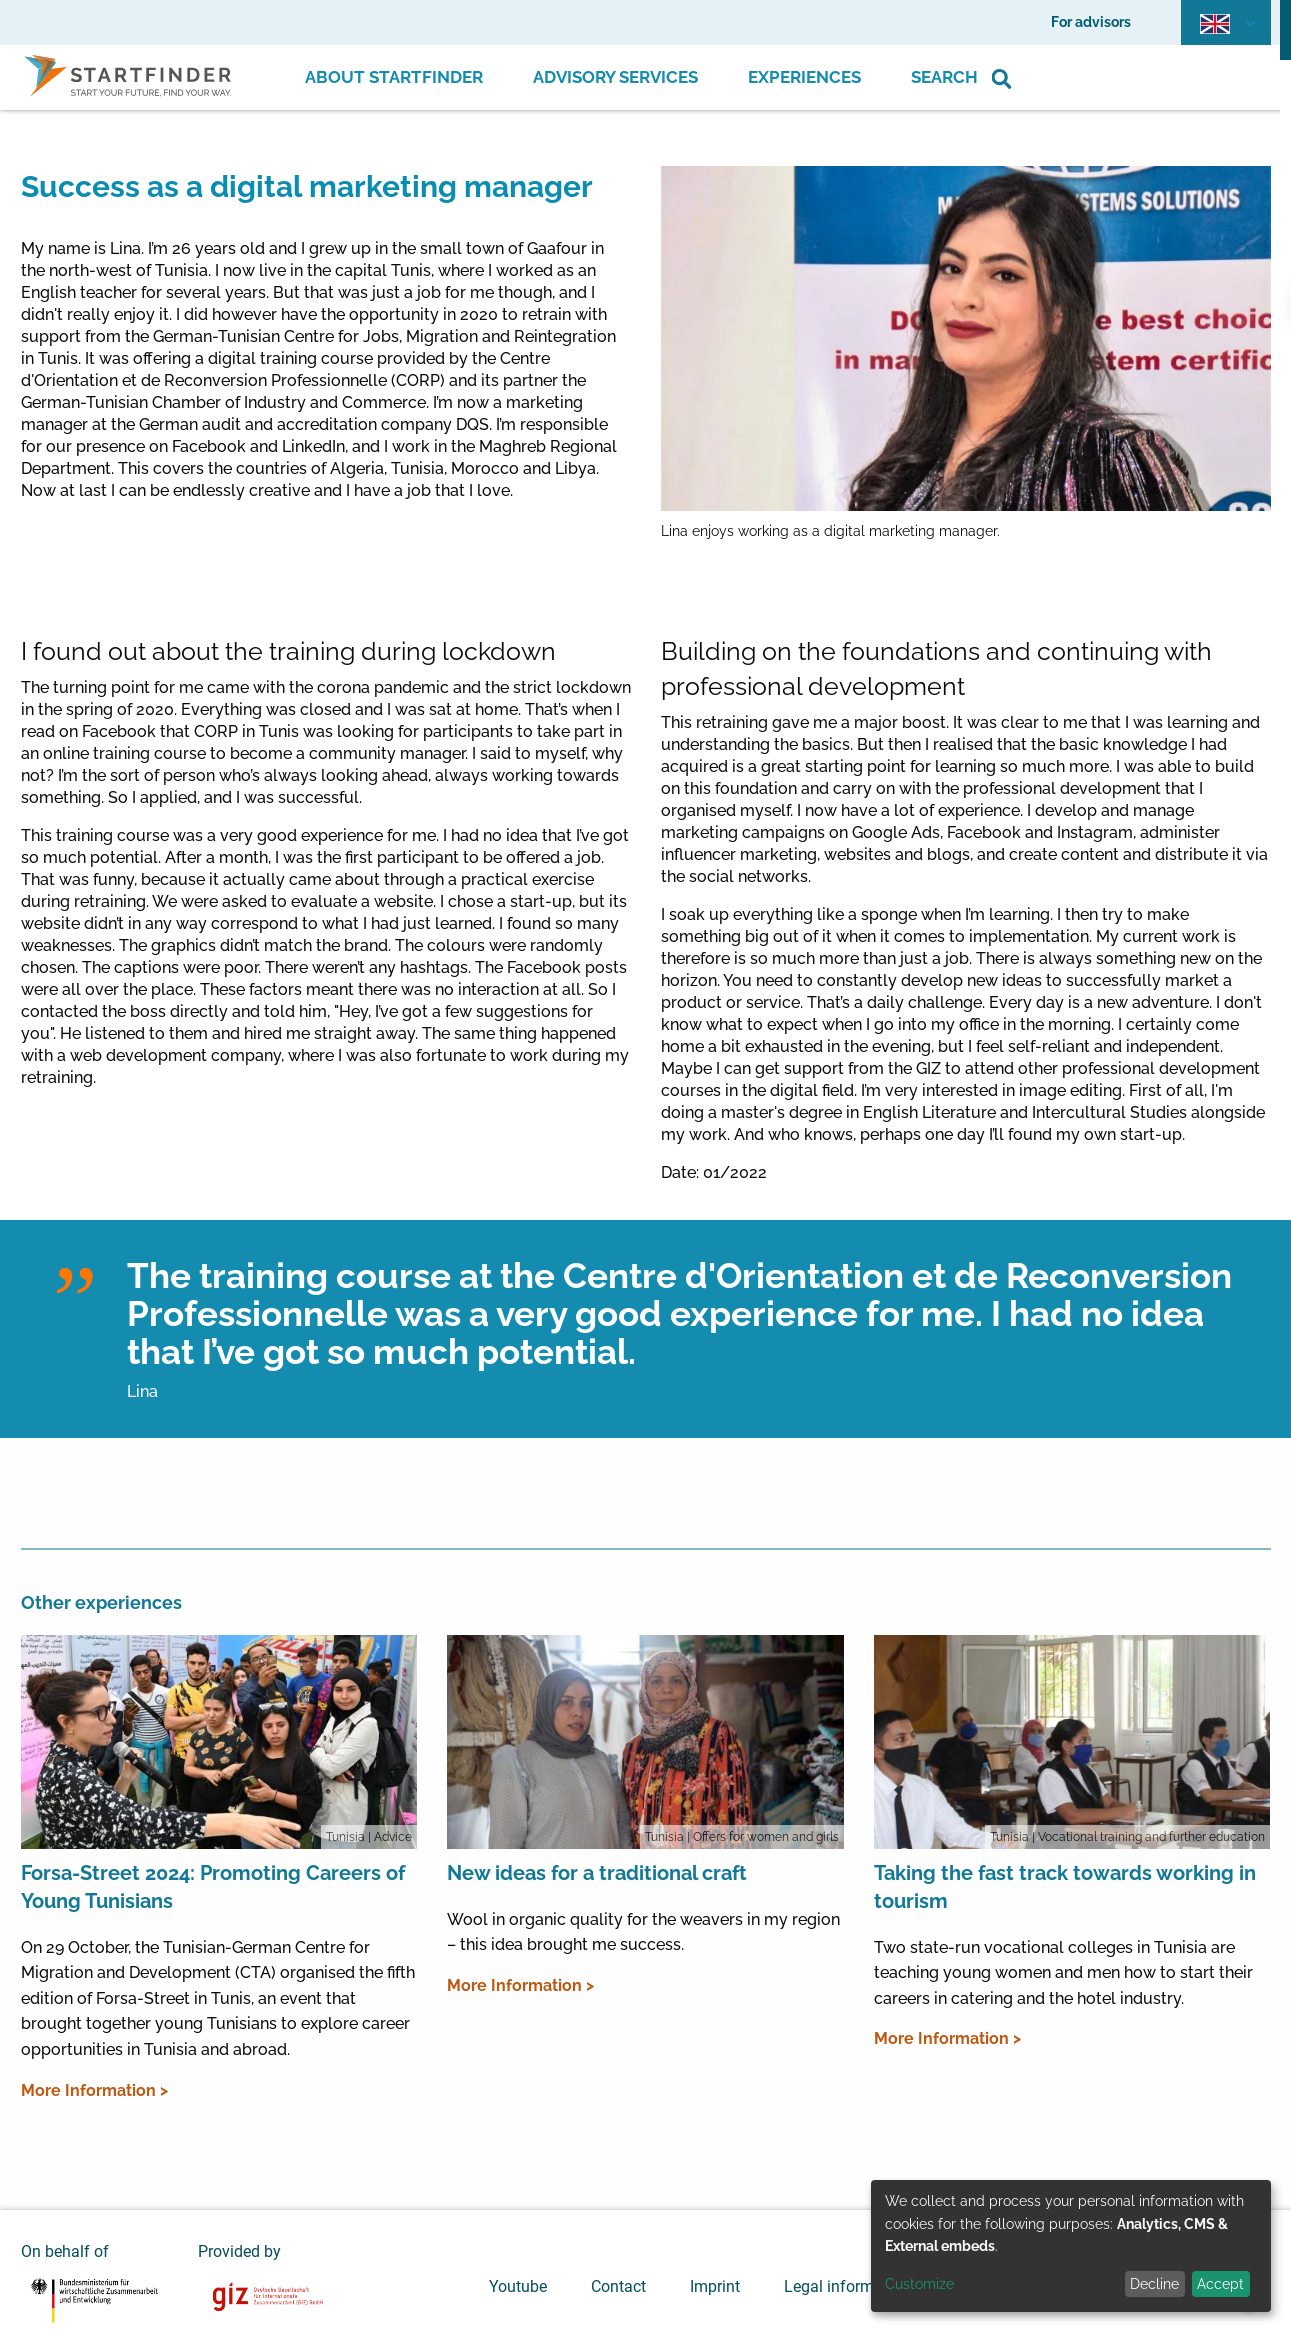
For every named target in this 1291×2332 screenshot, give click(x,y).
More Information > (94, 2090)
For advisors (1091, 22)
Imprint (715, 2286)
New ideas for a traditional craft (597, 1873)
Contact (618, 2286)
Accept (1220, 2284)
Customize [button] (919, 2284)
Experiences (804, 77)
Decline (1154, 2284)
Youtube (518, 2286)
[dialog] (1071, 2246)
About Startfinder (394, 77)
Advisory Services (615, 77)
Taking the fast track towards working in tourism (1065, 1887)
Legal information (847, 2286)
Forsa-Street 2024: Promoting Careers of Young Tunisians (213, 1887)
